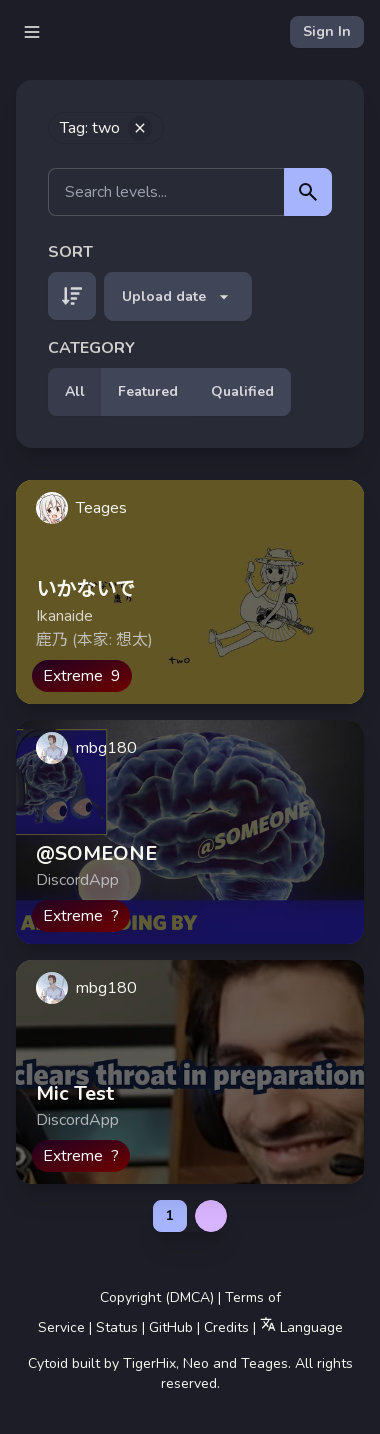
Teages (264, 1363)
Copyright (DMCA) (157, 1297)
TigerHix (149, 1363)
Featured (148, 391)
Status (117, 1327)
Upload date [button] (178, 297)
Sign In (327, 31)
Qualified (242, 391)
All (75, 391)
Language (301, 1326)
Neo (196, 1363)
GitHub (171, 1327)
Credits (226, 1327)
